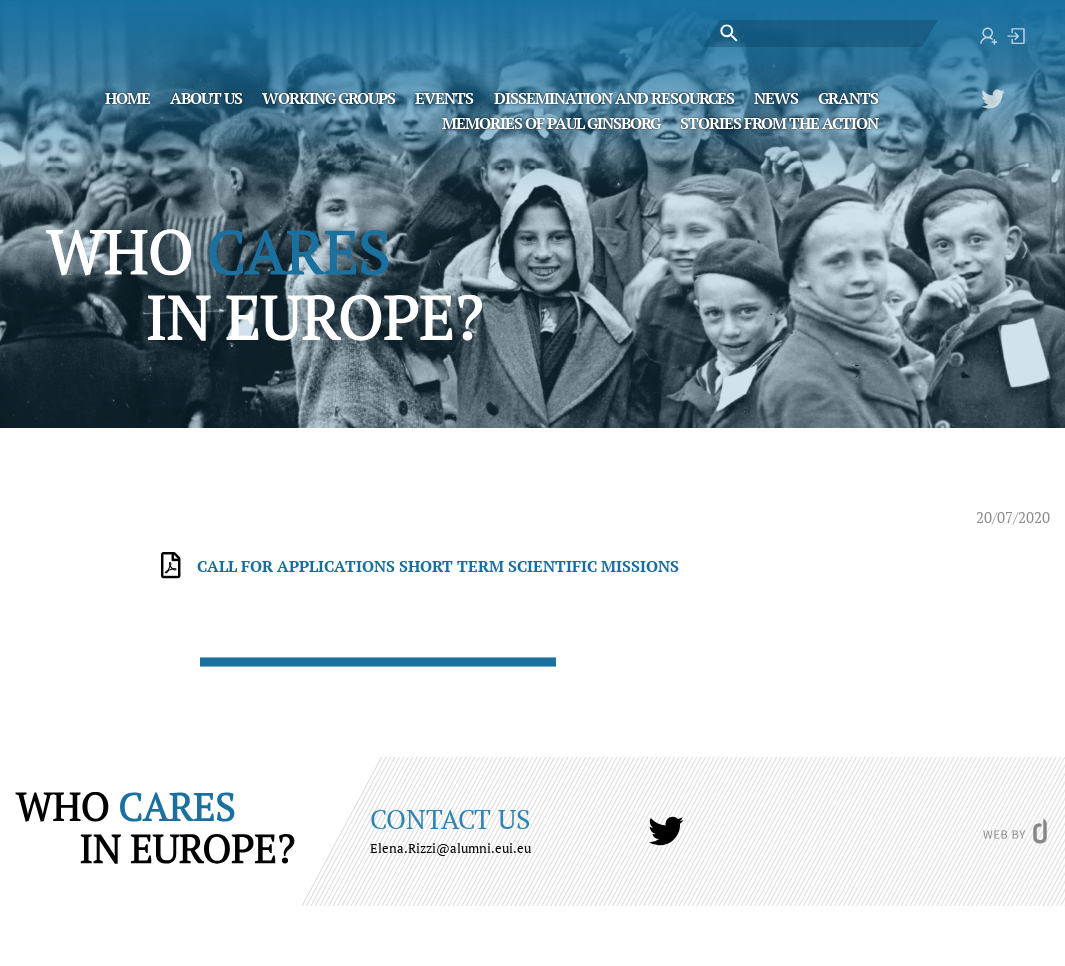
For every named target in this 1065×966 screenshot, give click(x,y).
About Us (206, 97)
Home (127, 97)
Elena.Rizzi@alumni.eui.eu (450, 848)
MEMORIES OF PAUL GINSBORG (551, 122)
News (776, 97)
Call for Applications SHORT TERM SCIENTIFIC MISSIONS (438, 566)
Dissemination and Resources (614, 97)
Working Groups (328, 97)
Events (444, 97)
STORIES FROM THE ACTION (779, 122)
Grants (848, 97)
